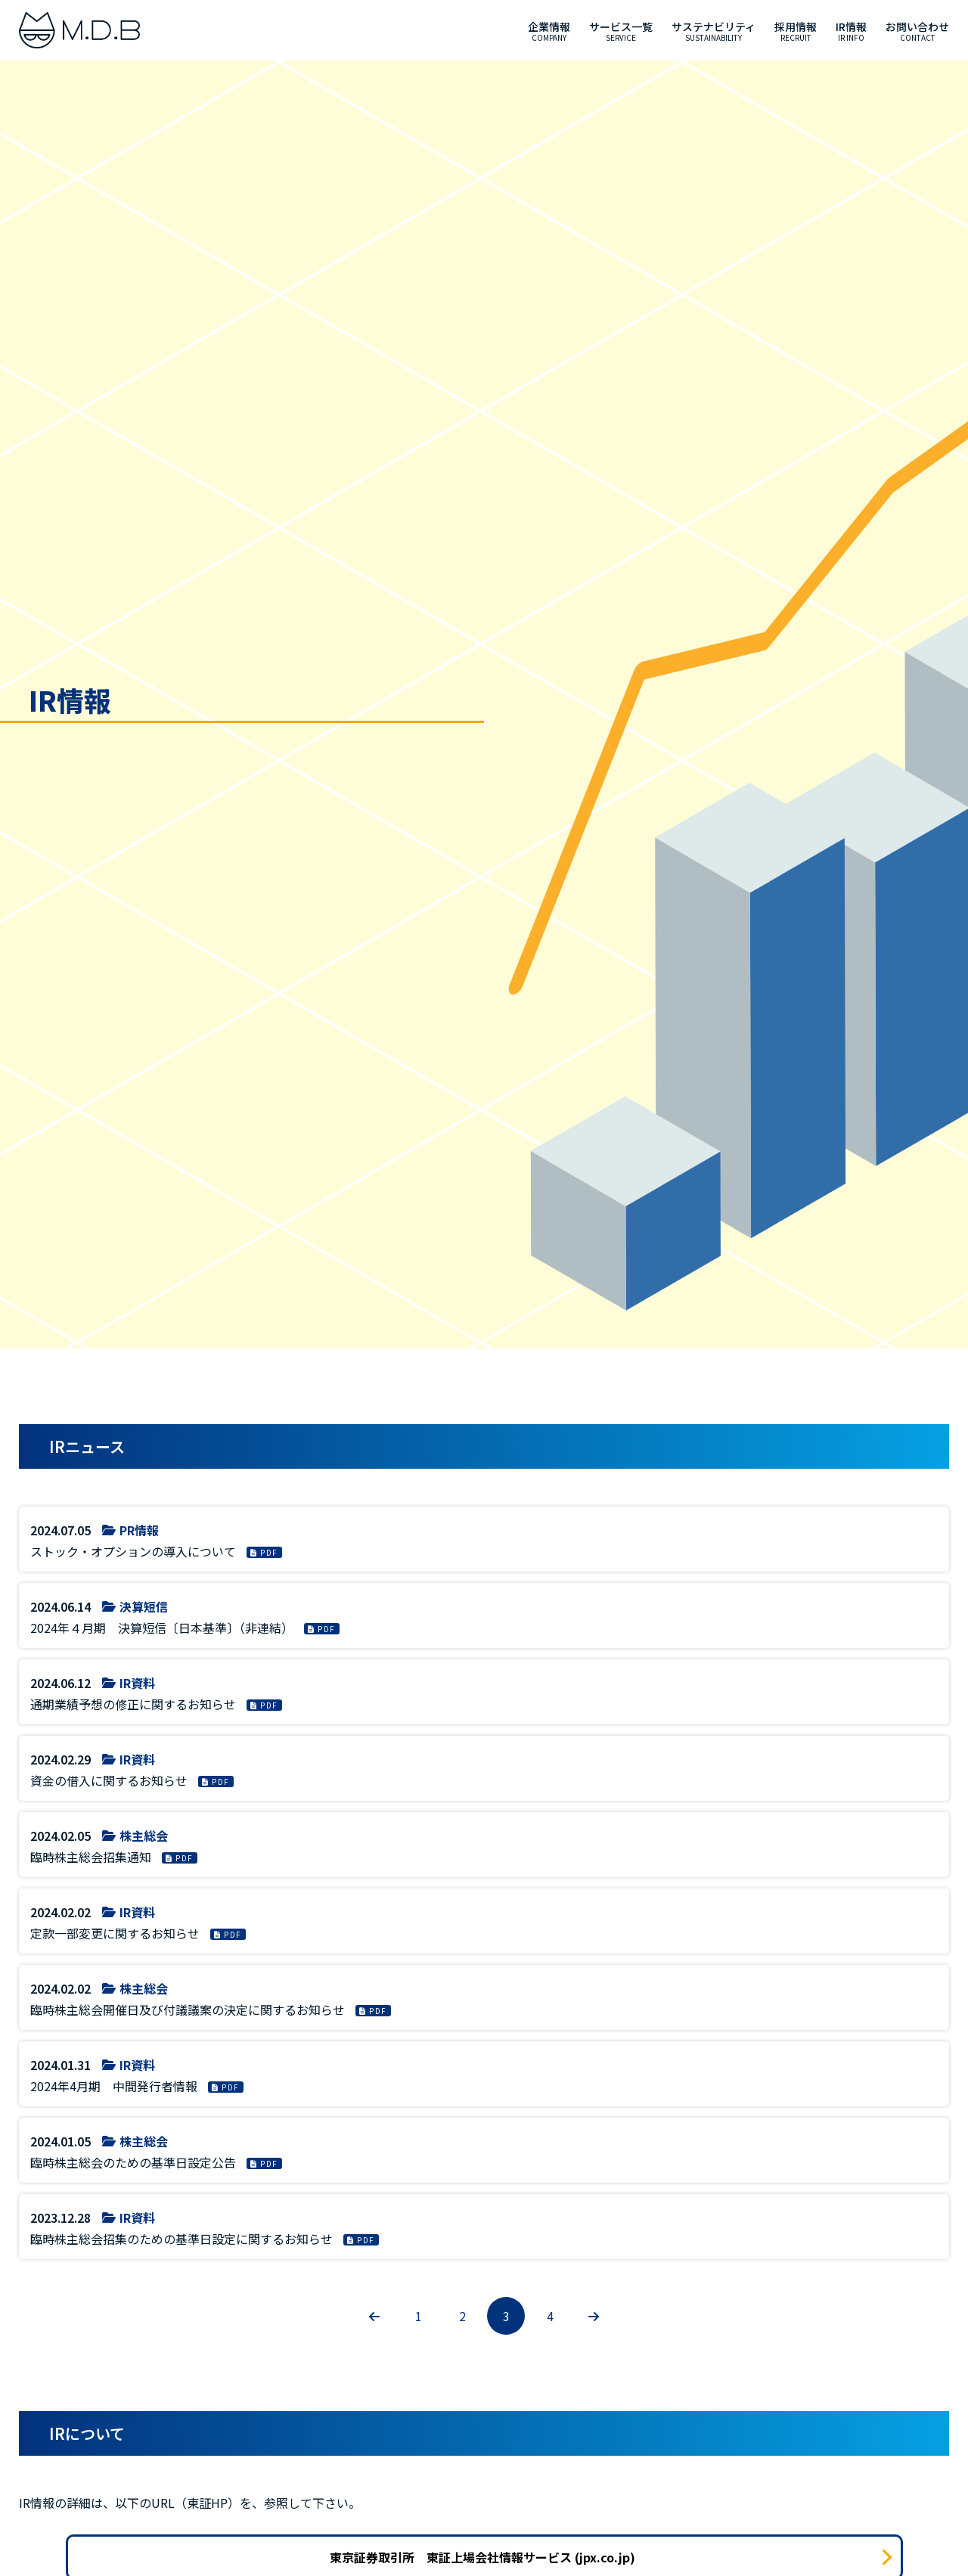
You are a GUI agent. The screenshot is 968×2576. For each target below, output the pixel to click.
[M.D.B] (79, 30)
